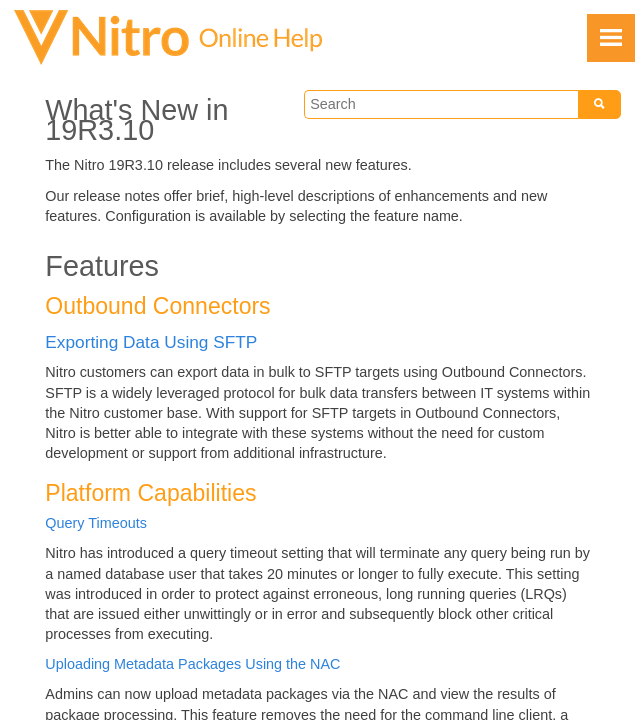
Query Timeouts (96, 523)
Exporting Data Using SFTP (151, 342)
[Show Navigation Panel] (611, 38)
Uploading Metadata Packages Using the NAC (192, 664)
